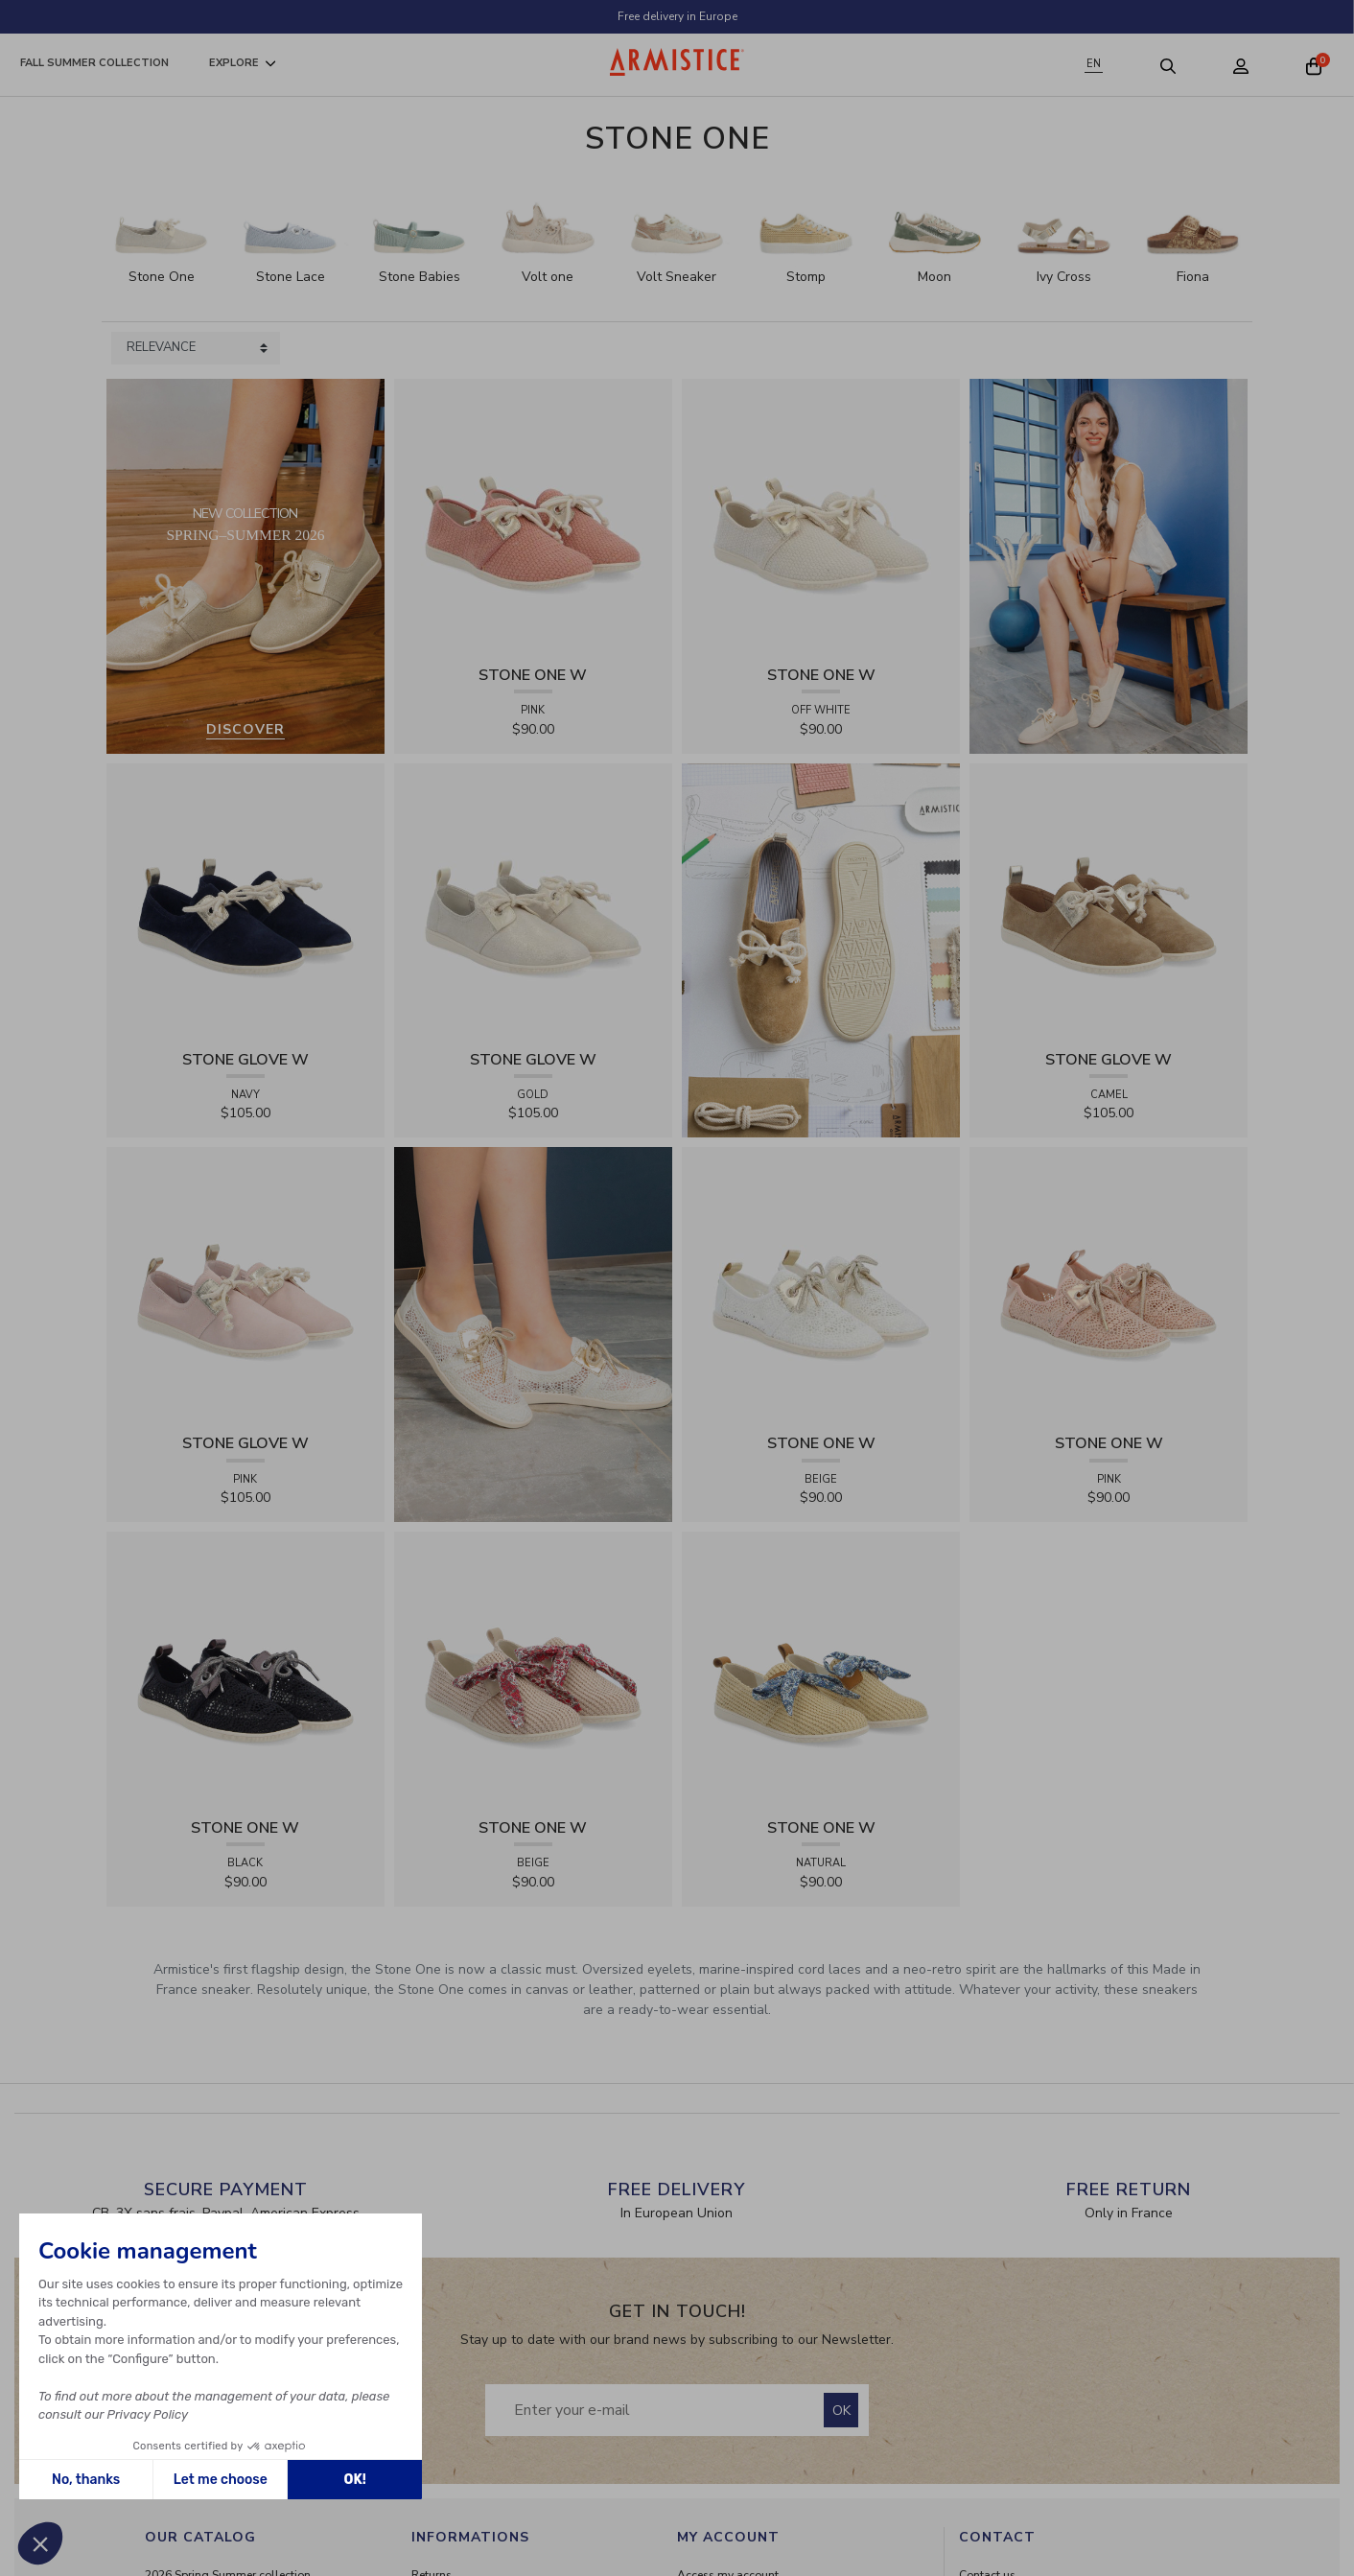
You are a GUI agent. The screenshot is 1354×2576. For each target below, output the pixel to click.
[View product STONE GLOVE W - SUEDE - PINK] (245, 1285)
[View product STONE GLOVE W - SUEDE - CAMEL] (1108, 901)
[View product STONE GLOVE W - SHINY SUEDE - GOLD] (533, 901)
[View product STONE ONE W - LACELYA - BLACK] (245, 1670)
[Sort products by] (195, 348)
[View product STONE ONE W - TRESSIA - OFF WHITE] (821, 516)
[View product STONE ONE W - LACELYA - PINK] (1108, 1285)
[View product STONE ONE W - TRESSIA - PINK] (533, 516)
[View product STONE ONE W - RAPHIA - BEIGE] (533, 1670)
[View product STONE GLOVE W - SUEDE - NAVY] (245, 901)
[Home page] (677, 62)
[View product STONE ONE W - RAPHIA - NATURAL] (821, 1670)
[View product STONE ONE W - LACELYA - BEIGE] (821, 1285)
